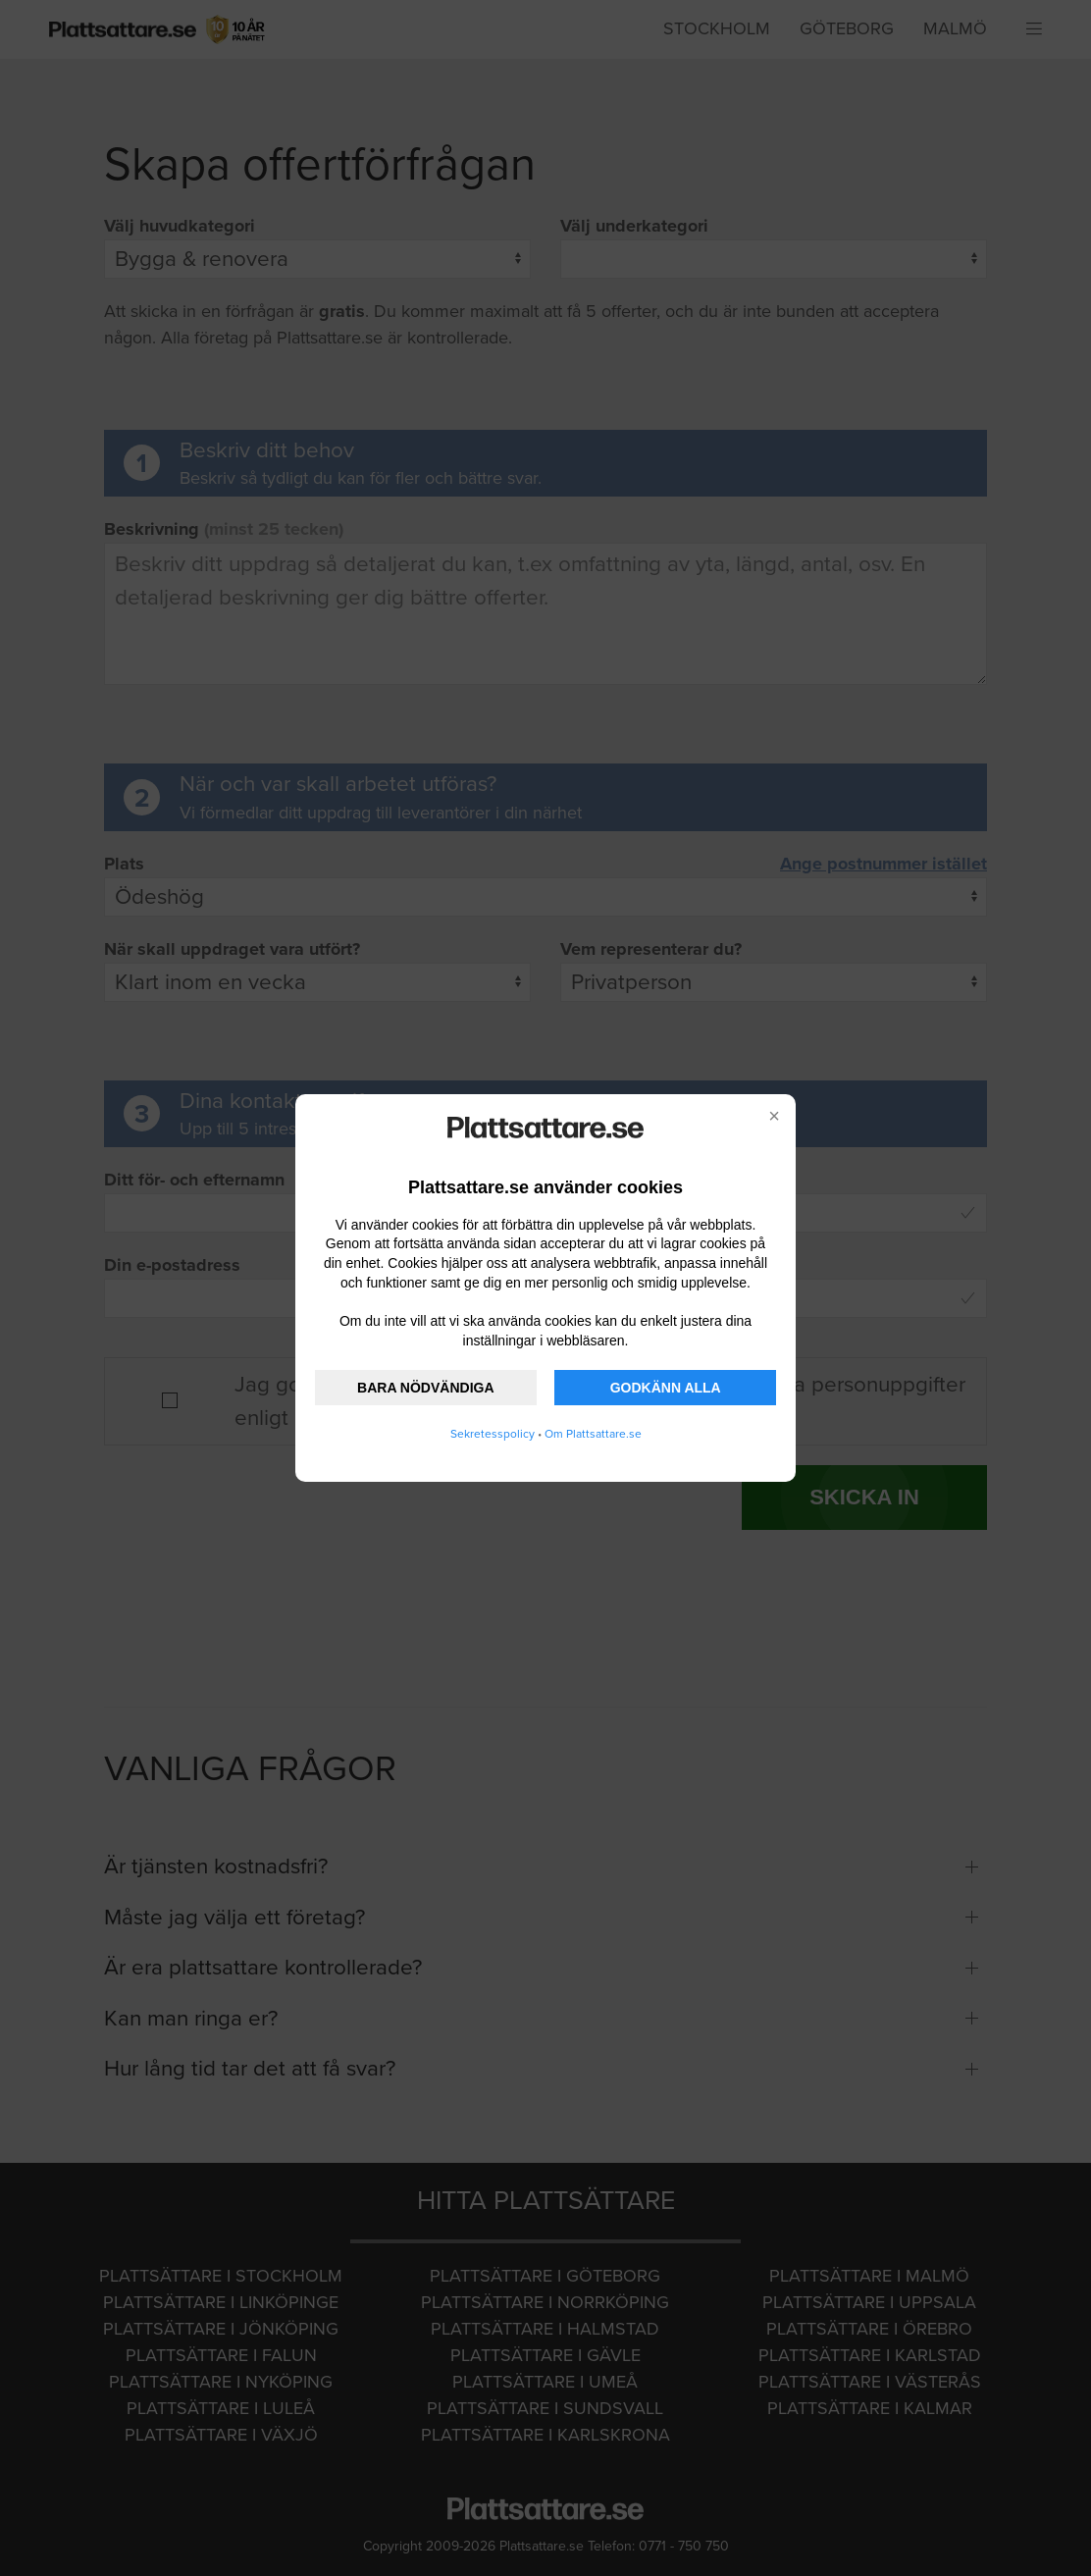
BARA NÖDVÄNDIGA (425, 1387)
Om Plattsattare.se (593, 1434)
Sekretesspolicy (492, 1434)
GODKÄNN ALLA (665, 1387)
